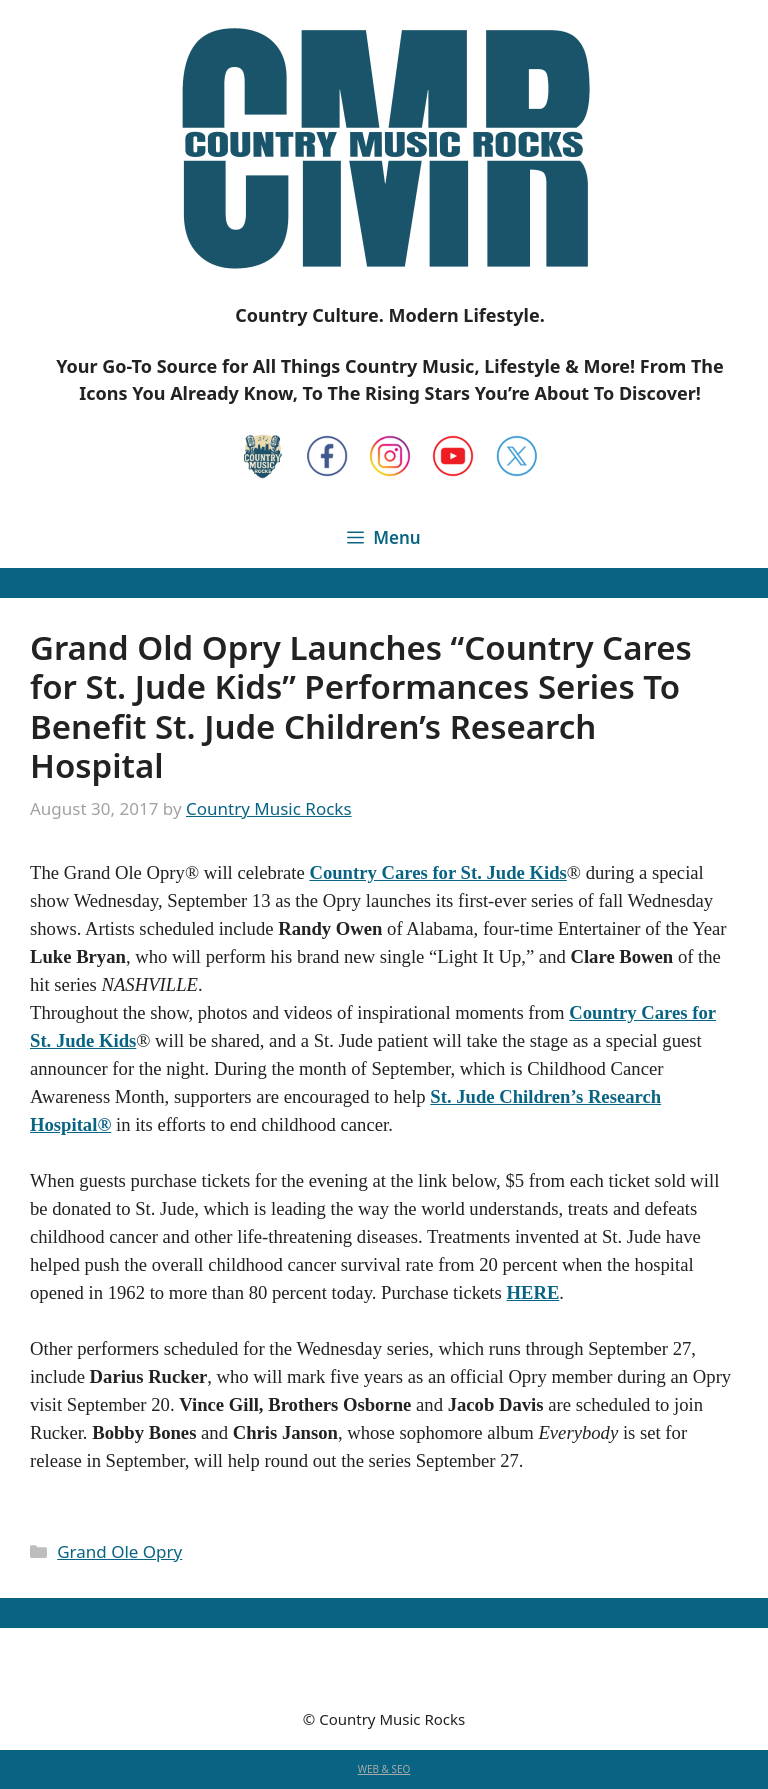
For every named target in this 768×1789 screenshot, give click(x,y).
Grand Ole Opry (119, 1551)
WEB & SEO (384, 1769)
